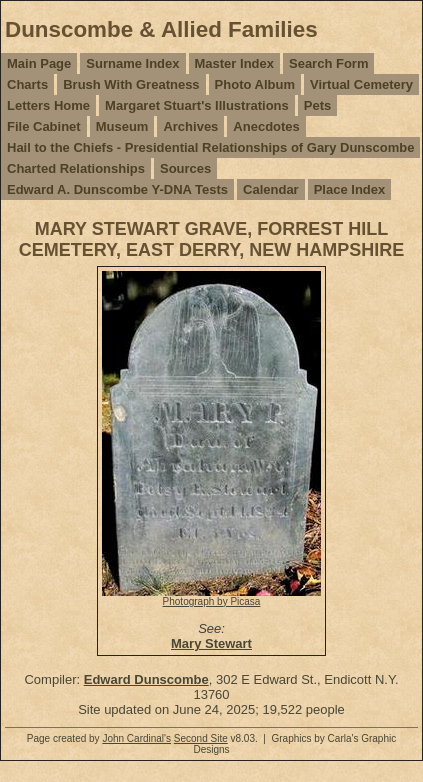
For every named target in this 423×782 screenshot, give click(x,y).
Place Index (350, 189)
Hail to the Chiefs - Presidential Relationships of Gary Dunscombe (210, 147)
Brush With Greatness (131, 84)
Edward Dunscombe (146, 679)
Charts (27, 84)
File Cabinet (44, 126)
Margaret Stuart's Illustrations (197, 105)
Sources (185, 168)
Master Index (234, 63)
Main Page (39, 63)
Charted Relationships (76, 168)
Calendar (271, 189)
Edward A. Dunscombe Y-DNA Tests (117, 189)
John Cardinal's (136, 738)
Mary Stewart (211, 643)
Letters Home (48, 105)
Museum (122, 126)
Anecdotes (266, 126)
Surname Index (132, 63)
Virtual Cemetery (361, 84)
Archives (190, 126)
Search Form (328, 63)
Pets (317, 105)
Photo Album (255, 84)
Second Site (201, 738)
